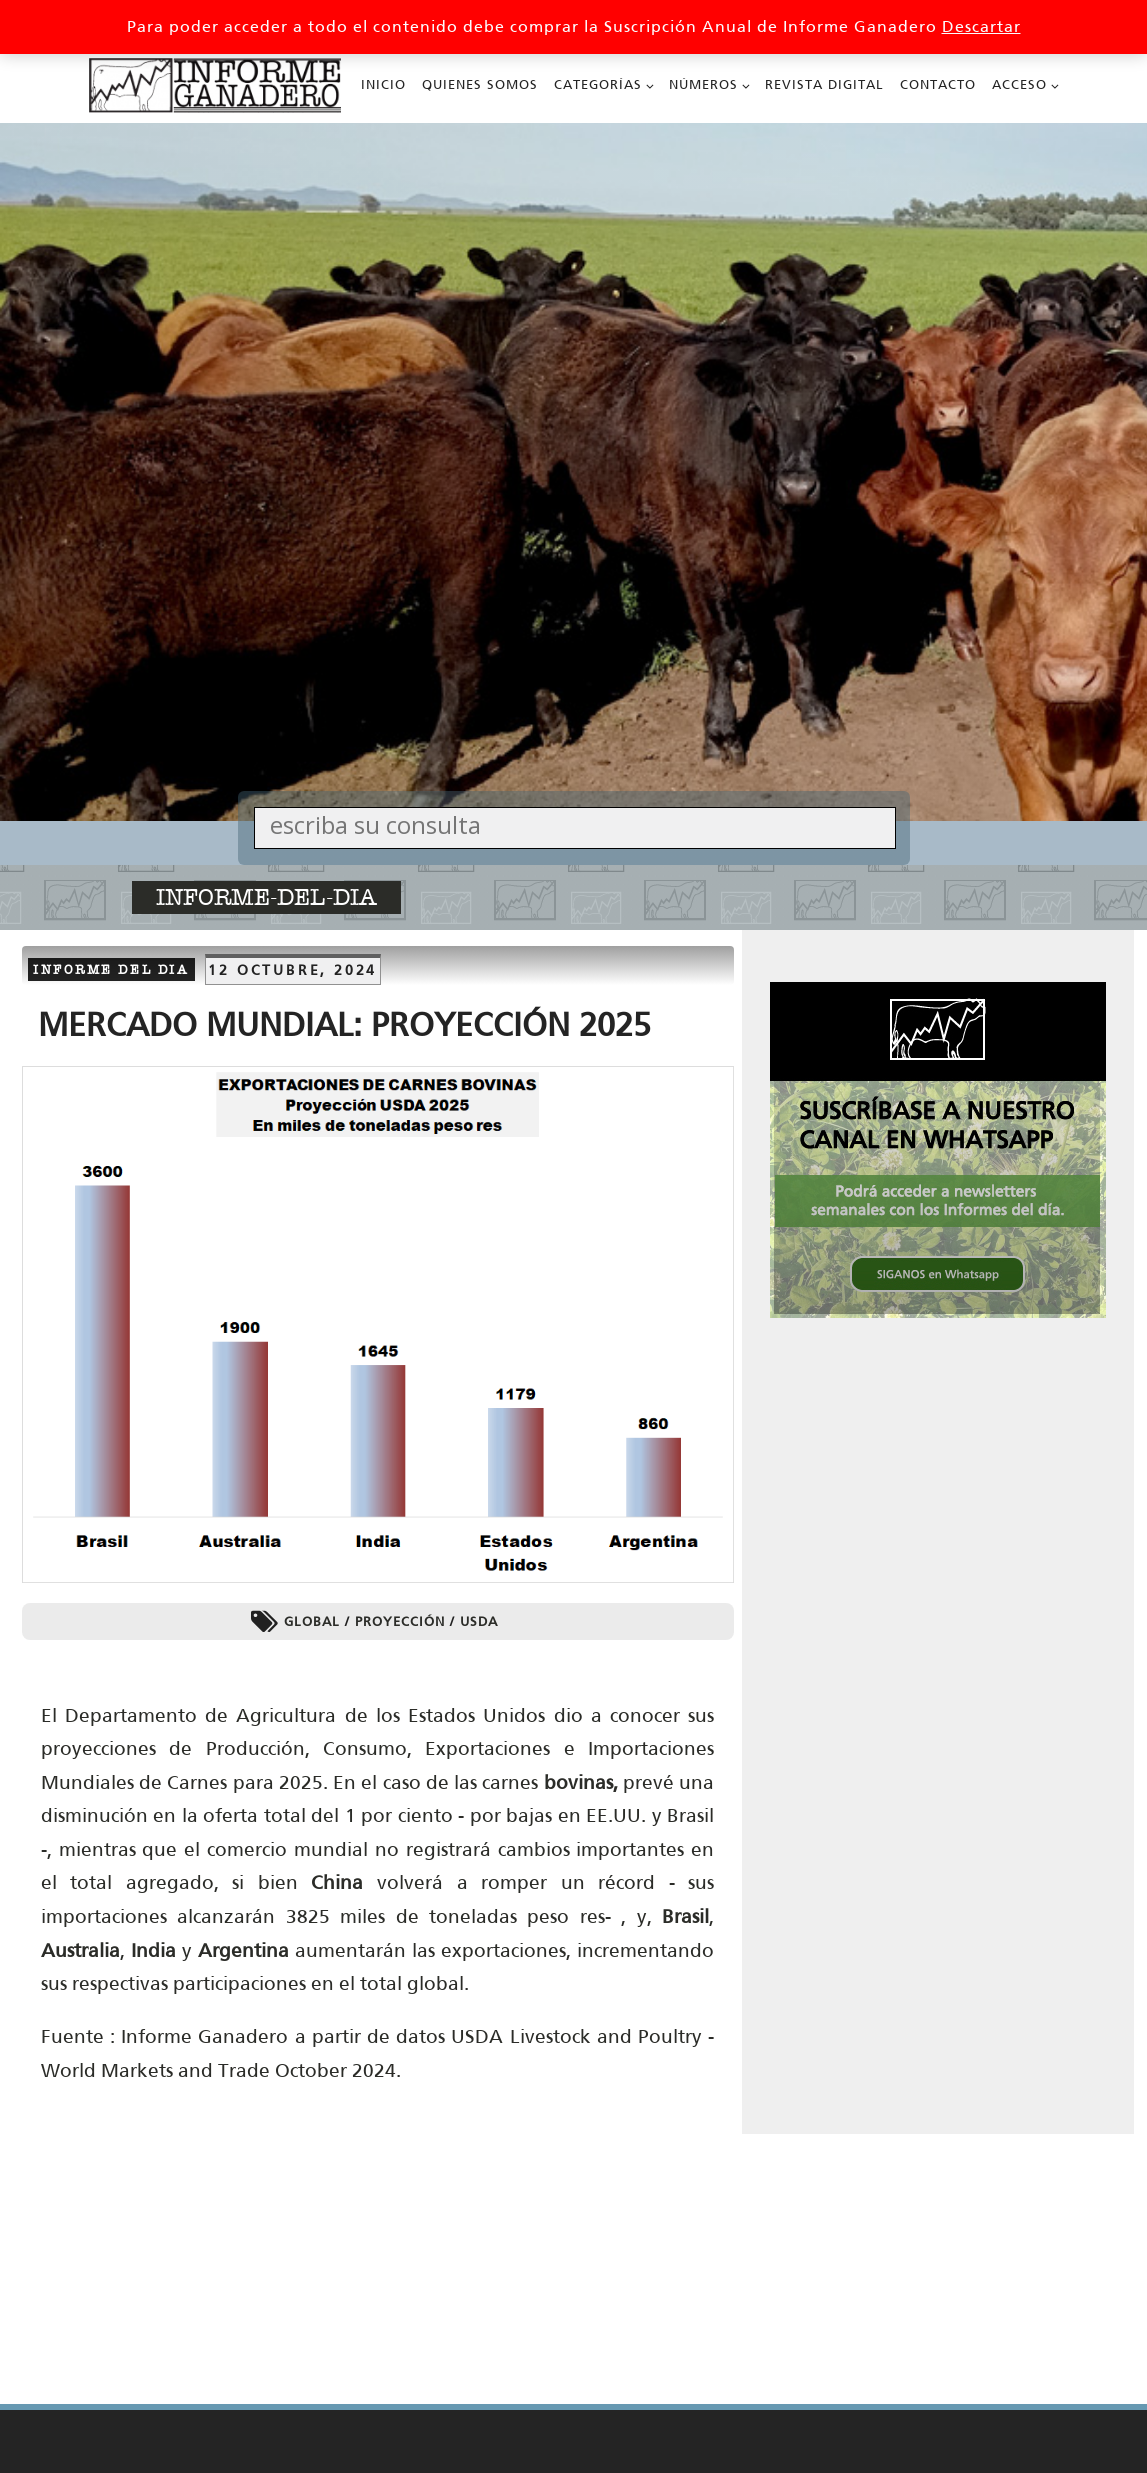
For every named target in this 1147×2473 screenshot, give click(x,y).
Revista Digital (824, 84)
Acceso (1019, 84)
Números (703, 84)
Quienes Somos (480, 84)
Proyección (400, 1621)
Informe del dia (111, 969)
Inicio (383, 84)
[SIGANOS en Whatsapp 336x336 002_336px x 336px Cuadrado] (938, 1312)
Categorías (598, 84)
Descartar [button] (981, 26)
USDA (479, 1621)
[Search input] (580, 824)
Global (312, 1621)
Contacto (938, 84)
